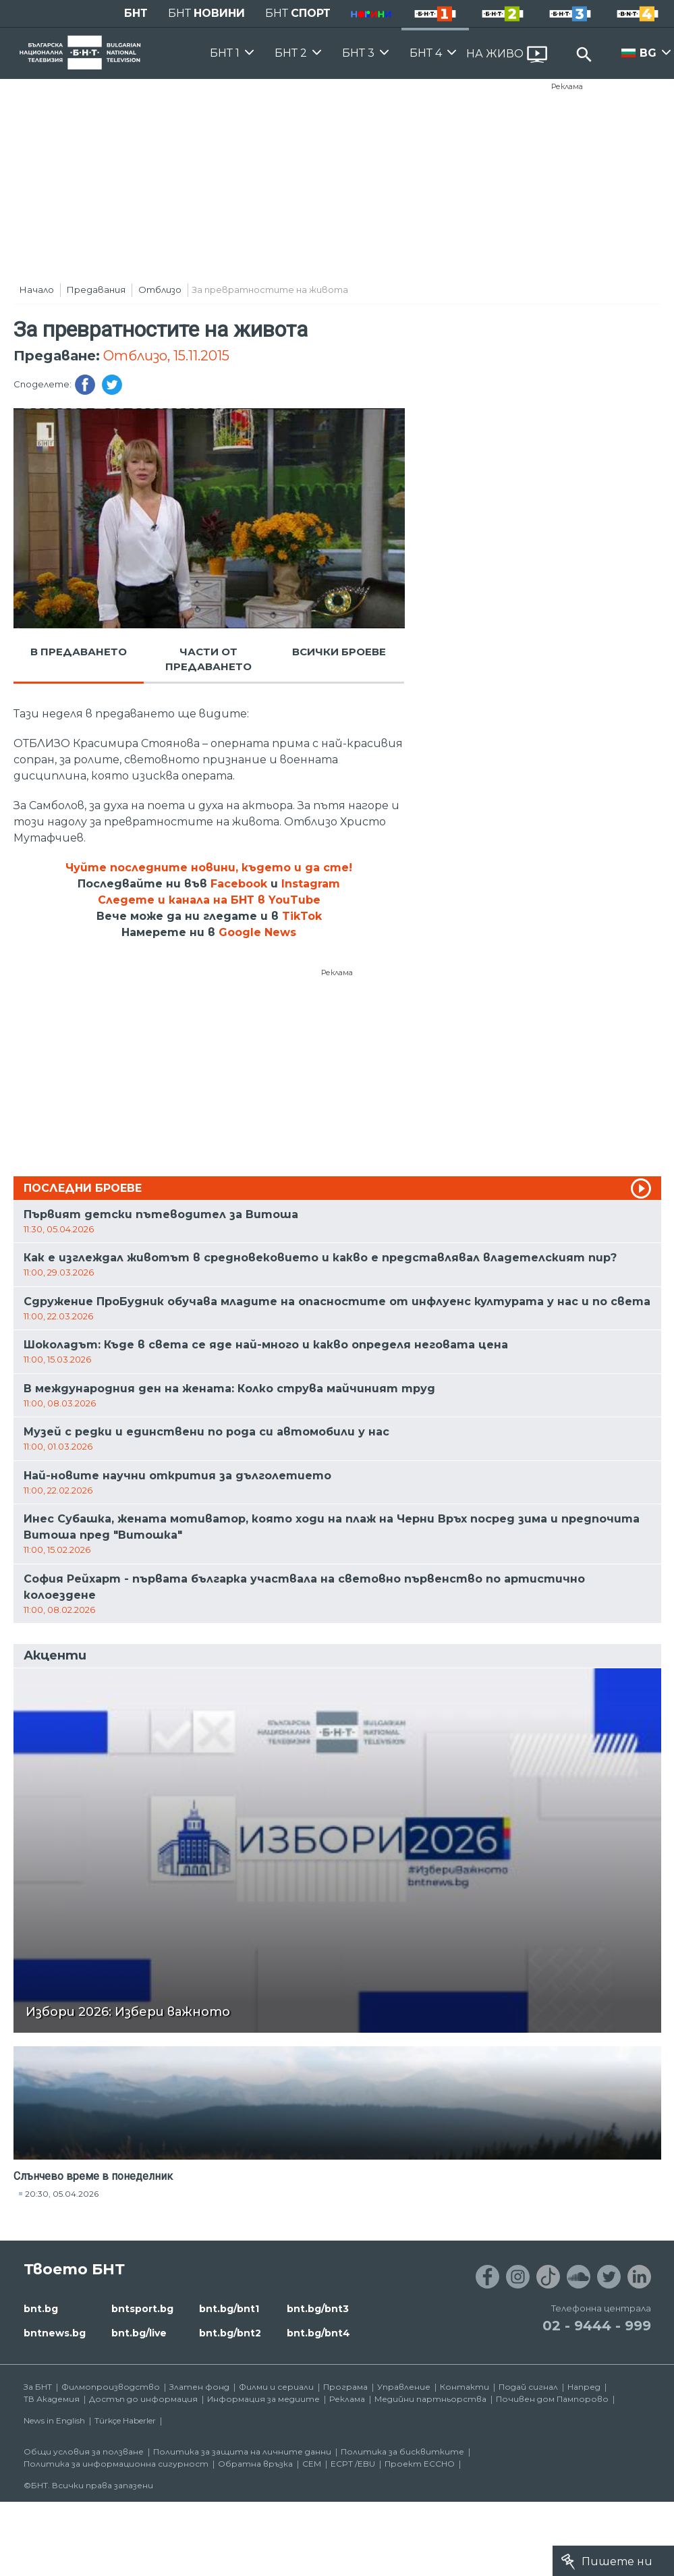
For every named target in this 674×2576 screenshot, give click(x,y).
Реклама (567, 86)
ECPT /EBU (353, 2464)
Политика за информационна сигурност (116, 2464)
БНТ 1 (225, 53)
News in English (54, 2420)
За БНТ (38, 2387)
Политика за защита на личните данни (242, 2451)
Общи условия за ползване (84, 2451)
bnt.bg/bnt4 (318, 2333)
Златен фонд (199, 2387)
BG (648, 53)
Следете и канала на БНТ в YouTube (209, 900)
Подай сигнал (528, 2387)
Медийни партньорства (430, 2399)
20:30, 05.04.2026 (62, 2194)
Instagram (310, 883)
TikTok (302, 916)
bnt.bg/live (139, 2333)
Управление (403, 2387)
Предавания (96, 289)
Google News (257, 932)
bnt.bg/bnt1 (229, 2309)
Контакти (464, 2387)
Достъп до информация (143, 2399)
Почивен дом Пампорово (552, 2399)
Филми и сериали (276, 2387)
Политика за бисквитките (402, 2451)
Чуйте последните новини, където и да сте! (208, 867)
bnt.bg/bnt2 (230, 2333)
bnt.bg (41, 2309)
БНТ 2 (291, 53)
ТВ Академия (52, 2399)
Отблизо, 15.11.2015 (166, 356)
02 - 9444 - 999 (596, 2326)
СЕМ (311, 2464)
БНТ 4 (426, 53)
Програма (345, 2387)
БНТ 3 (358, 53)
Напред (583, 2387)
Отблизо (159, 289)
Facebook (238, 883)
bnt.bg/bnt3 (318, 2309)
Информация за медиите (263, 2399)
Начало (37, 289)
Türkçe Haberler (125, 2420)
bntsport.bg (142, 2309)
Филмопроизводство (110, 2387)
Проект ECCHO (420, 2464)
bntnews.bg (55, 2333)
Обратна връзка (255, 2464)
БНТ (136, 13)
